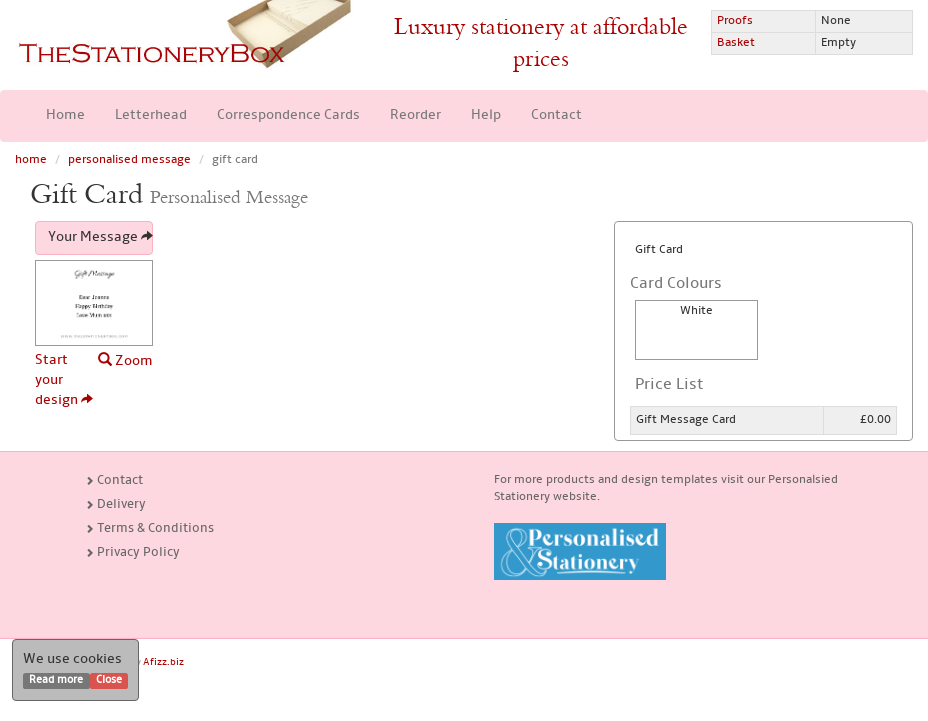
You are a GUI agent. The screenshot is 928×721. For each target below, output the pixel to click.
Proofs (735, 21)
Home (65, 115)
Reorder (415, 115)
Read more (56, 680)
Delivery (115, 504)
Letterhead (151, 115)
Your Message (100, 237)
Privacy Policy (132, 552)
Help (486, 115)
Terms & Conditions (149, 528)
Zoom (125, 360)
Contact (556, 115)
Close (109, 680)
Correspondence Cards (288, 115)
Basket (736, 43)
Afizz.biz (163, 662)
